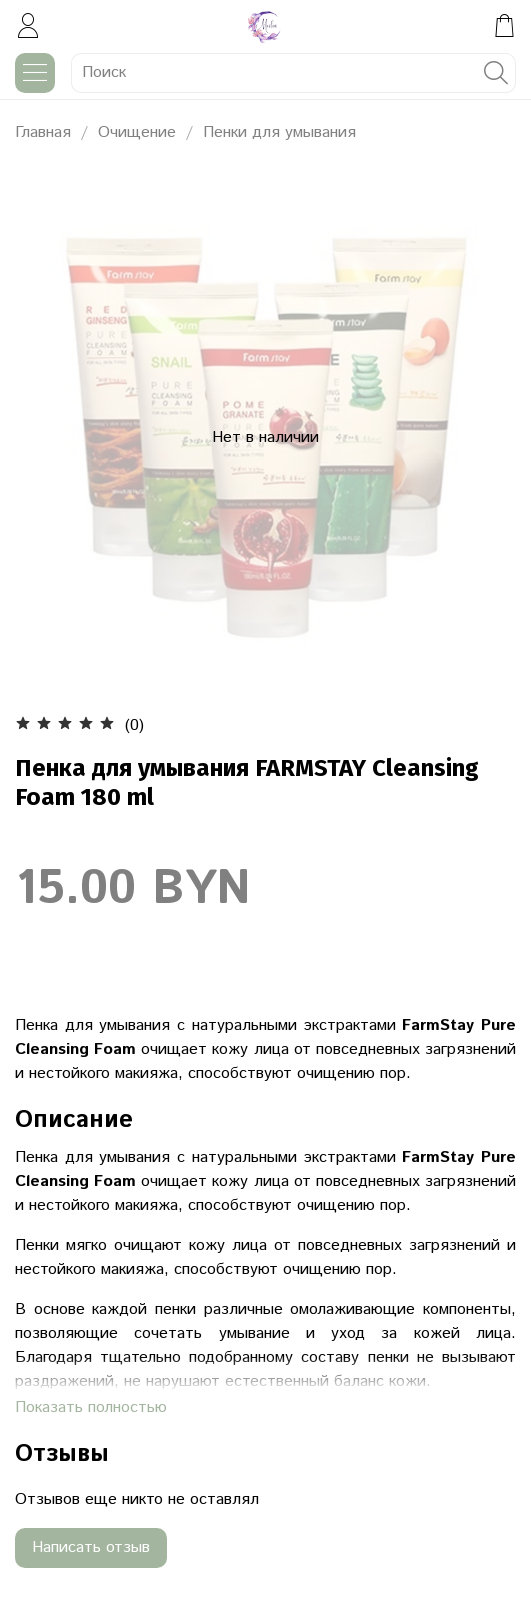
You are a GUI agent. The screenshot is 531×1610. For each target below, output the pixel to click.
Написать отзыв (91, 1547)
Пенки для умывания (279, 132)
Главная (43, 132)
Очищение (137, 132)
